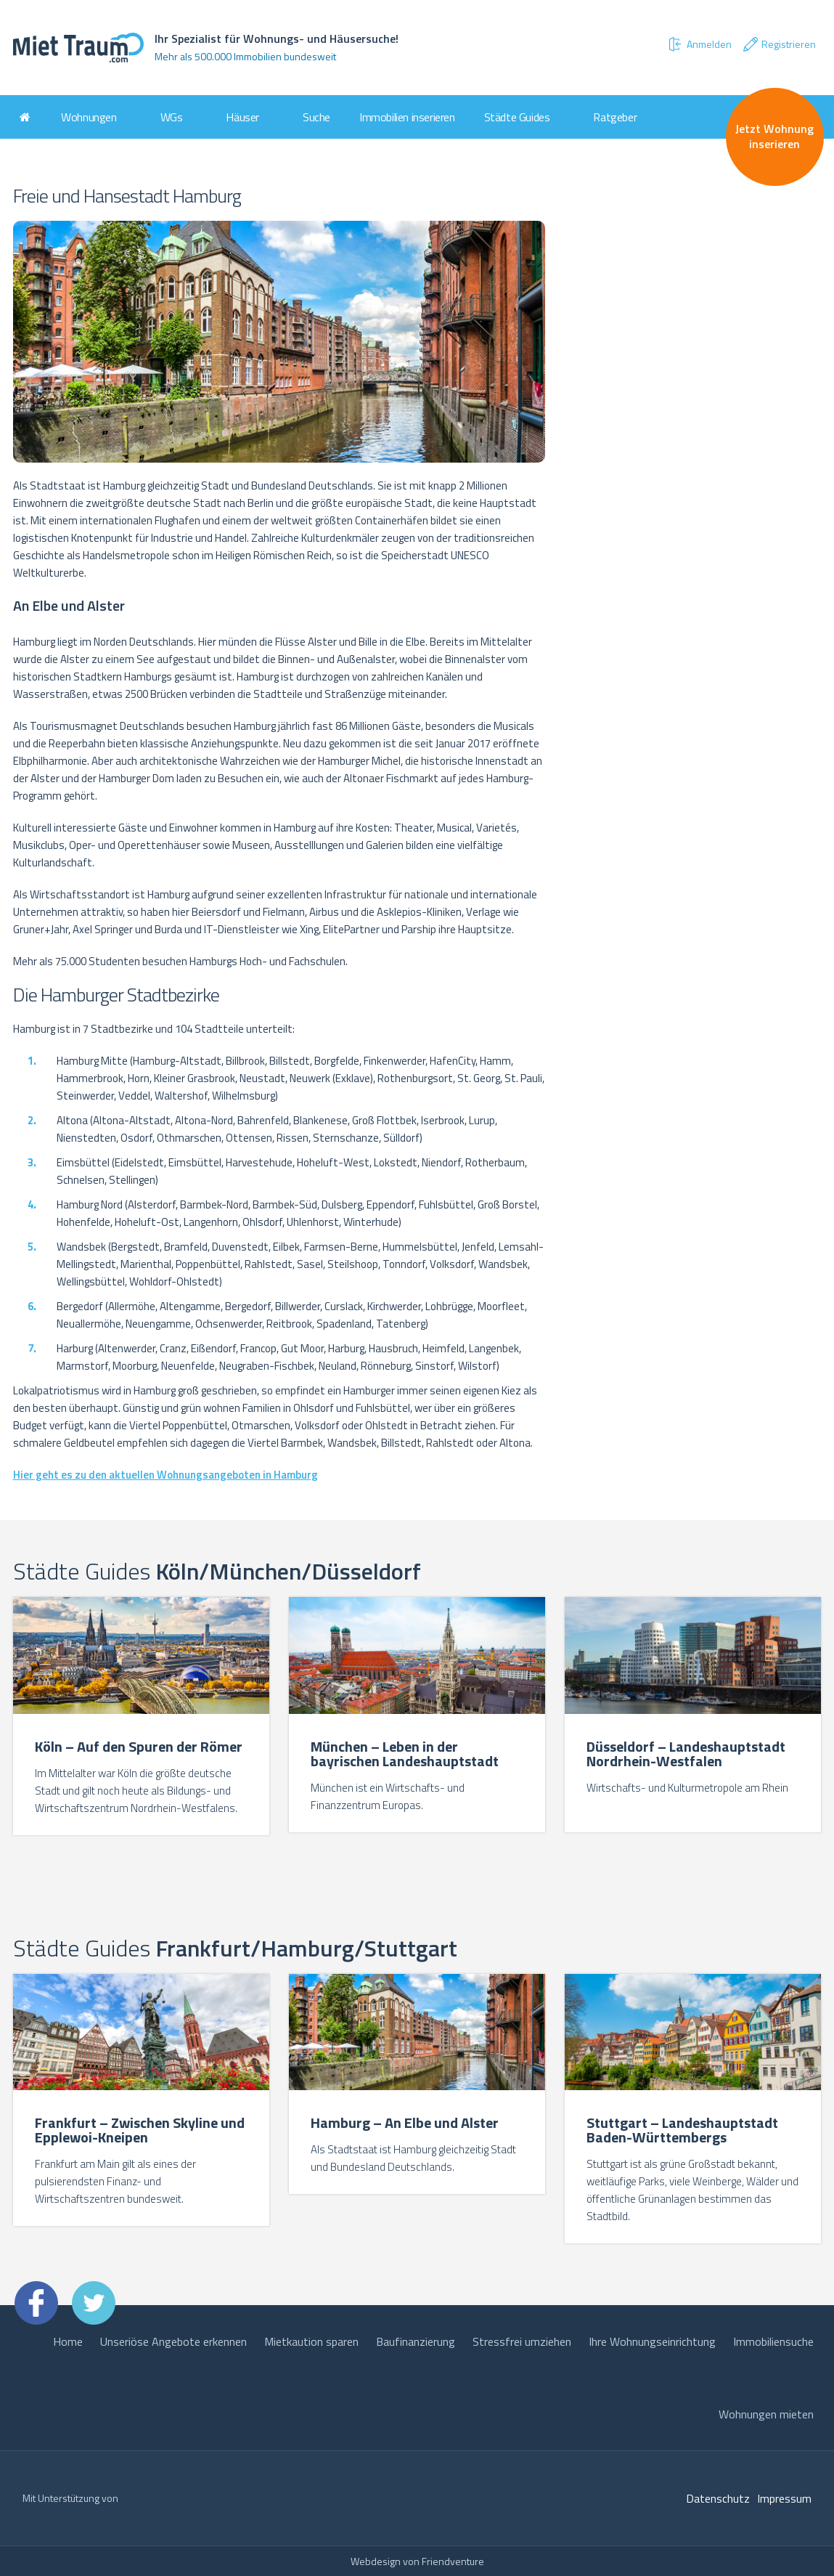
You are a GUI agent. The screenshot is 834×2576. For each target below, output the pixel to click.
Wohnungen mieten (766, 2414)
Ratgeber (615, 117)
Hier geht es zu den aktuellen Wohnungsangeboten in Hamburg (165, 1474)
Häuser (242, 117)
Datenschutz (718, 2498)
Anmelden (699, 44)
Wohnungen (88, 117)
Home (68, 2341)
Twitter (93, 2303)
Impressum (784, 2498)
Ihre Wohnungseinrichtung (652, 2341)
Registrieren (779, 44)
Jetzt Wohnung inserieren (774, 136)
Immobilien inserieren (407, 117)
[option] (141, 1717)
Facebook (36, 2303)
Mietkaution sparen (311, 2341)
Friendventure (453, 2561)
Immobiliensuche (773, 2341)
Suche (316, 117)
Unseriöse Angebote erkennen (173, 2341)
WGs (171, 117)
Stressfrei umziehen (522, 2341)
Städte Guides (517, 117)
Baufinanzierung (415, 2341)
